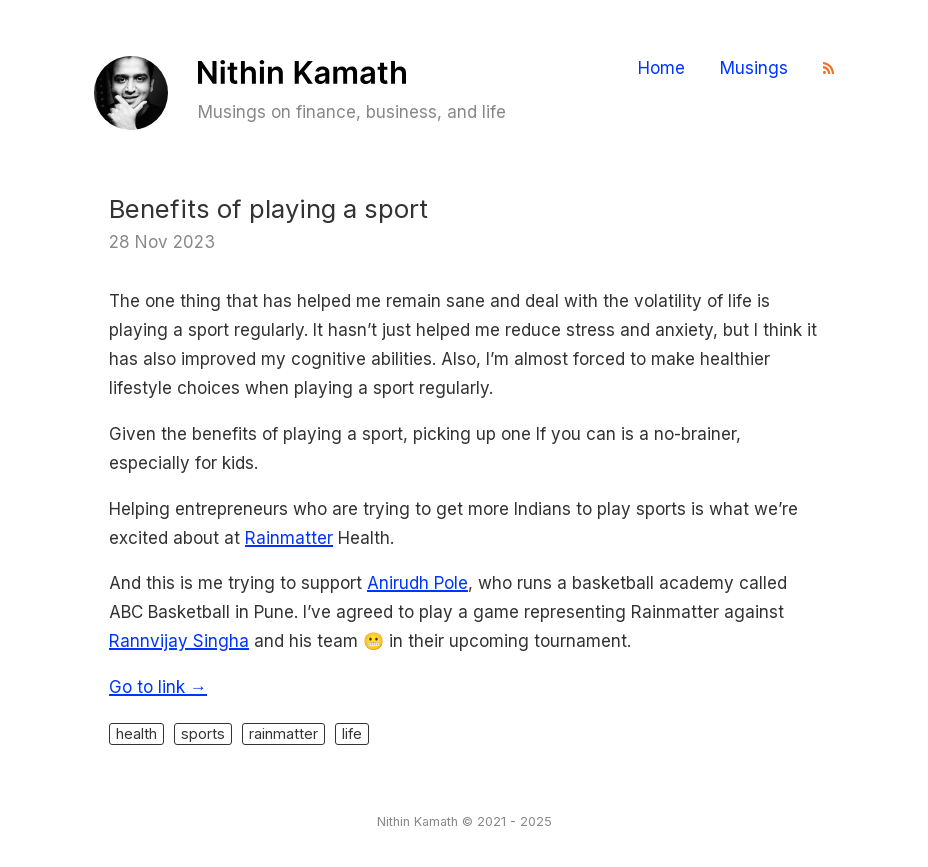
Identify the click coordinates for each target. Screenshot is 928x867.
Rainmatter (289, 538)
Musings (754, 68)
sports (203, 733)
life (352, 733)
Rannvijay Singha (179, 641)
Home (661, 68)
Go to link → (158, 687)
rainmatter (283, 733)
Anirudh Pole (417, 583)
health (136, 733)
